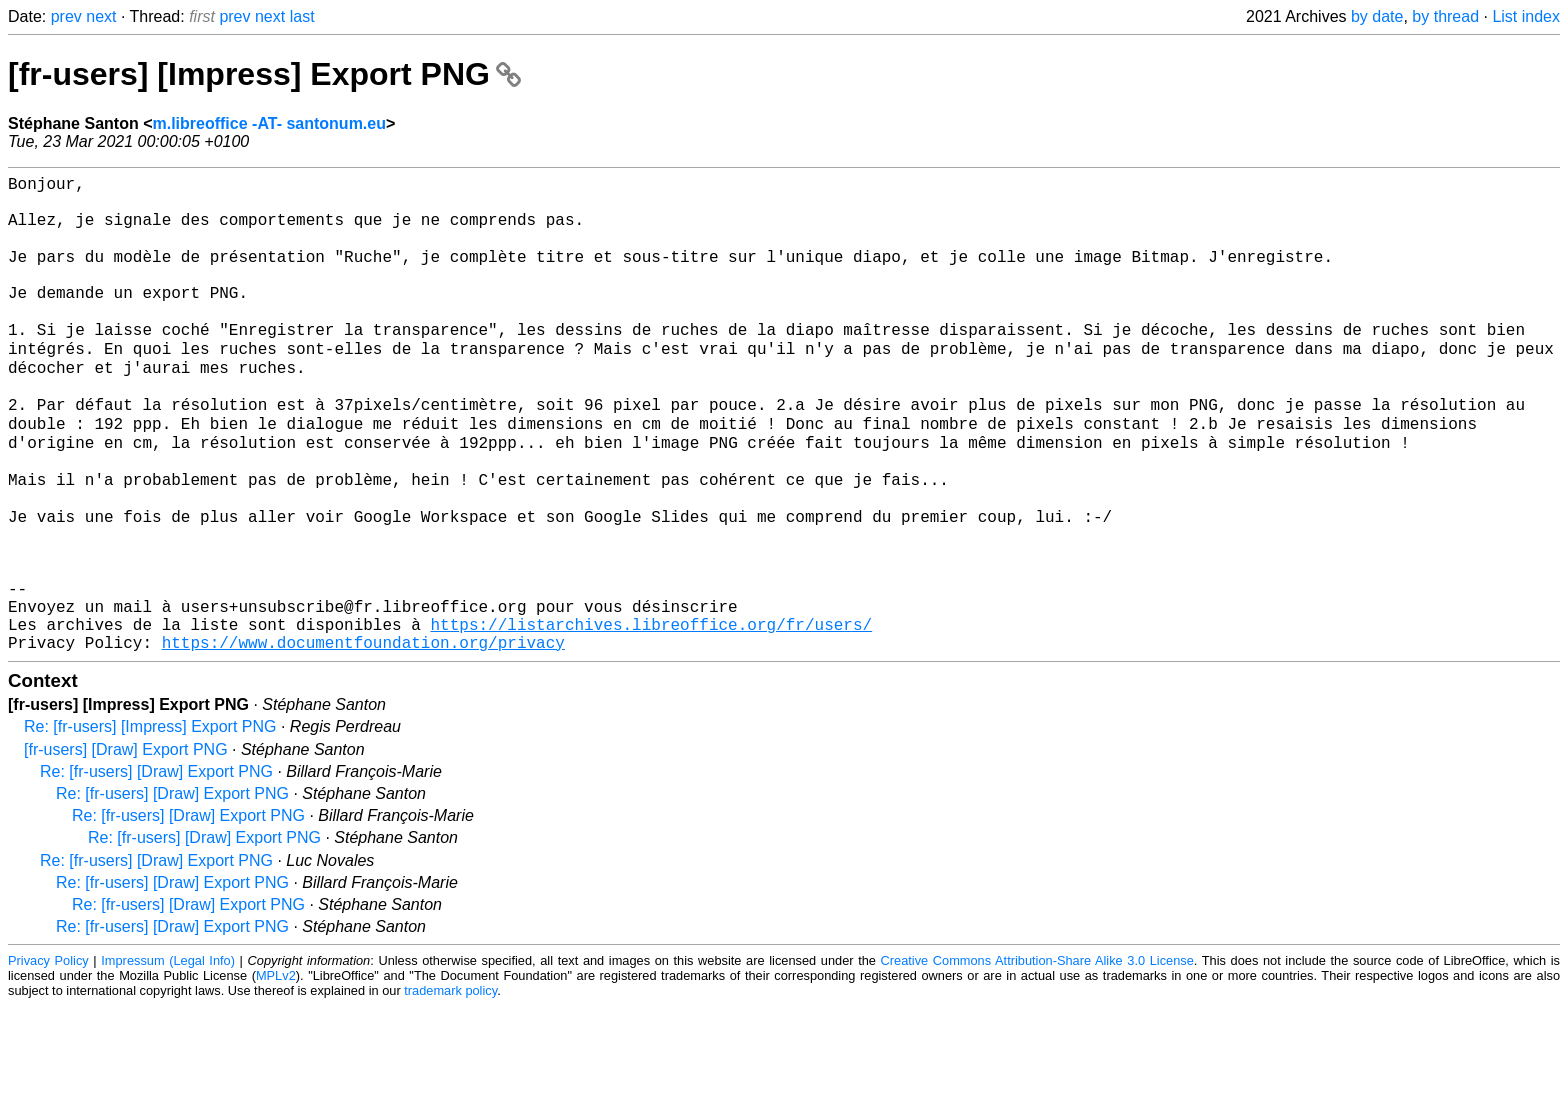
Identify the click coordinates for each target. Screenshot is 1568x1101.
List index (1526, 16)
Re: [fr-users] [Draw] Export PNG (156, 866)
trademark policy (450, 1085)
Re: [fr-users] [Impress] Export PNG (150, 821)
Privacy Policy (48, 1055)
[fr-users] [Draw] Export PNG (126, 844)
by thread (1445, 16)
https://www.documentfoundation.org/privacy (363, 737)
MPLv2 (276, 1070)
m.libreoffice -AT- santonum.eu (269, 123)
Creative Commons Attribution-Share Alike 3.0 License (1037, 1055)
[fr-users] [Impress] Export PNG (264, 74)
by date (1377, 16)
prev (66, 16)
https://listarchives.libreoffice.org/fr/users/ (651, 715)
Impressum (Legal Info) (168, 1055)
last (302, 16)
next (101, 16)
